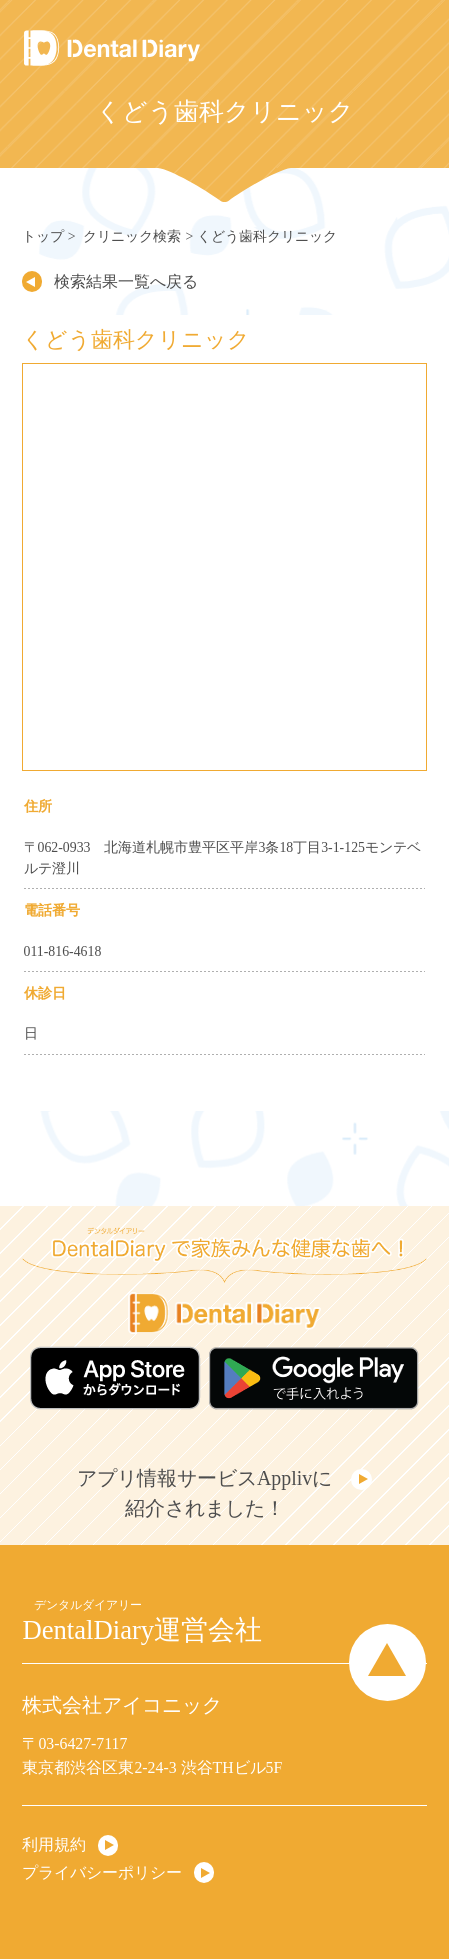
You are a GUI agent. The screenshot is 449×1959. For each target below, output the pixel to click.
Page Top (388, 1661)
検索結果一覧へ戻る (125, 281)
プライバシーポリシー (102, 1871)
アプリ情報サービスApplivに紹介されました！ (204, 1493)
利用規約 (54, 1844)
